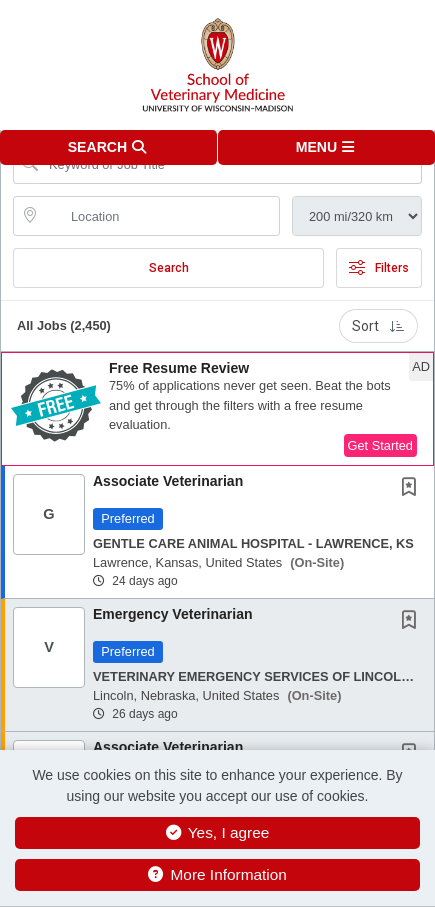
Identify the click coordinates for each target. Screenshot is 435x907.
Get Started (380, 445)
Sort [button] (378, 326)
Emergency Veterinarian (173, 614)
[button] (327, 147)
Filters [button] (379, 268)
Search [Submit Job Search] (169, 268)
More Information (217, 874)
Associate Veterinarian (168, 481)
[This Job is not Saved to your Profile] (413, 489)
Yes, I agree (218, 832)
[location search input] (160, 216)
